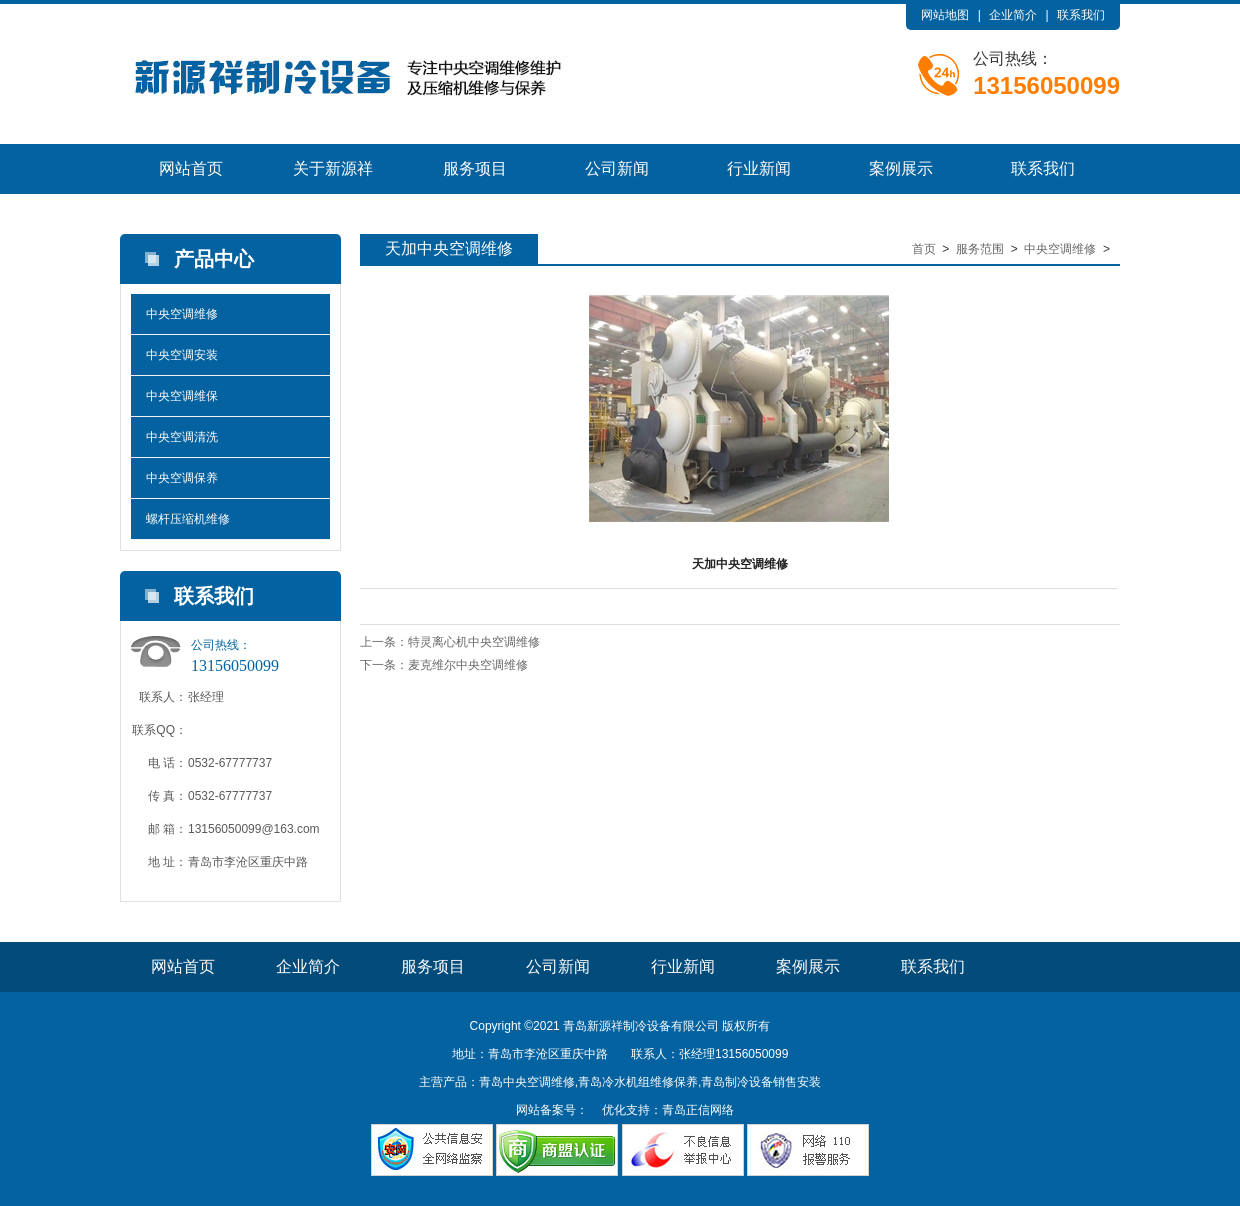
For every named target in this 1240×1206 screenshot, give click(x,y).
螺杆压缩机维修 (188, 519)
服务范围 (980, 249)
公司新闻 (617, 168)
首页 (924, 249)
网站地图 (945, 15)
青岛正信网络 (698, 1110)
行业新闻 (759, 168)
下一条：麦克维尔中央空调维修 (444, 665)
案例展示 (901, 168)
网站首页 (191, 168)
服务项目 (475, 168)
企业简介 (1013, 15)
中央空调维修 (182, 314)
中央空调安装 (182, 355)
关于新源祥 (333, 168)
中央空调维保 (182, 396)
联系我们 (1081, 15)
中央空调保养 (182, 478)
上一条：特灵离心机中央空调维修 (450, 642)
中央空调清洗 (182, 437)
